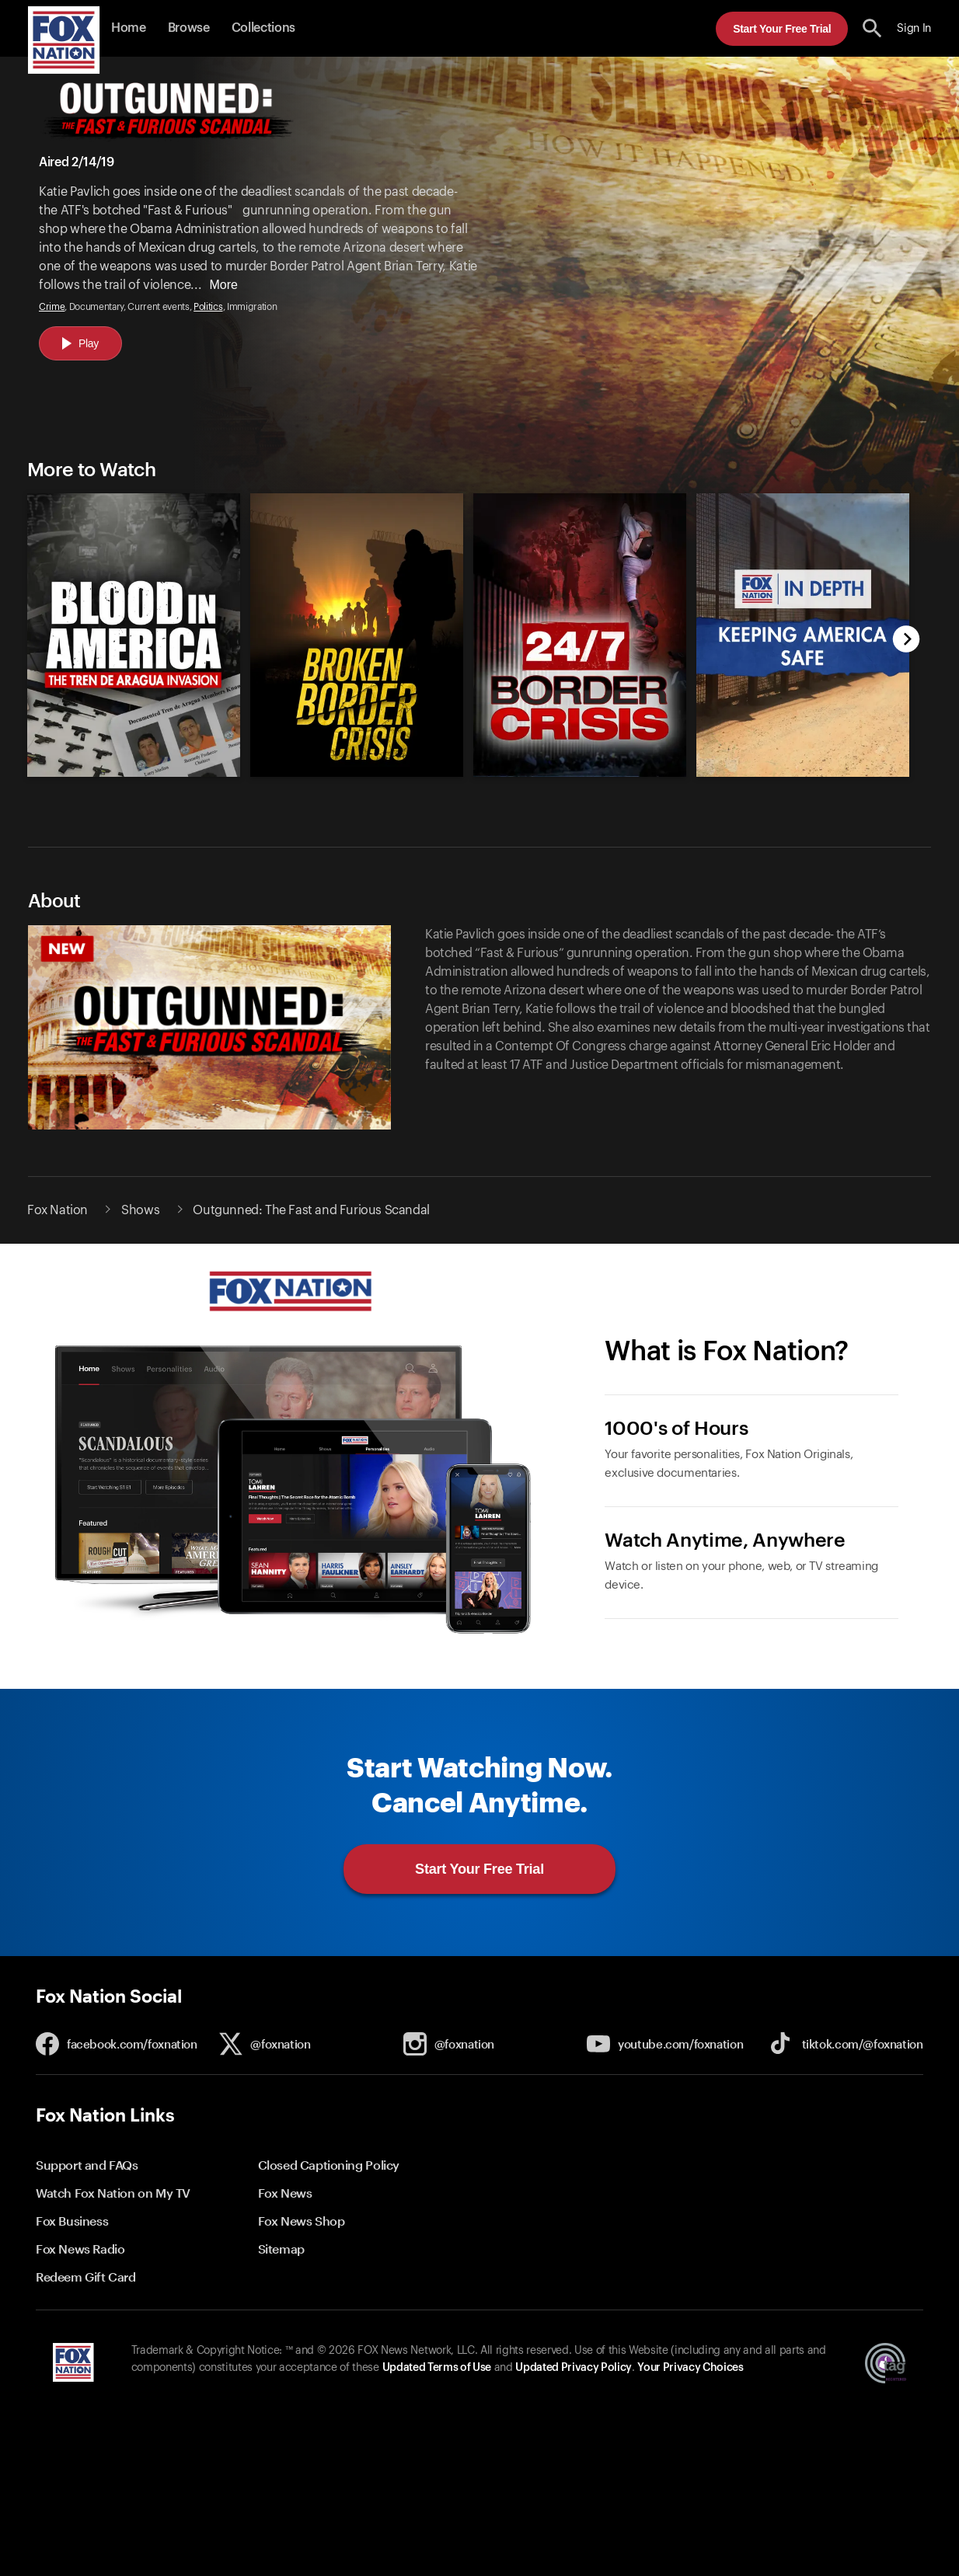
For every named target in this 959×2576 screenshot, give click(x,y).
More (223, 284)
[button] (872, 28)
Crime (52, 307)
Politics (208, 307)
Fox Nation (57, 1210)
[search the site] (872, 28)
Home (128, 28)
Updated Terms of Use (436, 2367)
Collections (263, 28)
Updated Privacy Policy (573, 2367)
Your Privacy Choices (690, 2367)
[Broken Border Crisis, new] (356, 773)
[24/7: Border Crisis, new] (579, 773)
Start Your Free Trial (782, 29)
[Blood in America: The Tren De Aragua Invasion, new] (133, 773)
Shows (140, 1210)
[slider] (462, 623)
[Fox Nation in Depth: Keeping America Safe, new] (802, 773)
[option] (127, 623)
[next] (906, 640)
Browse (189, 28)
